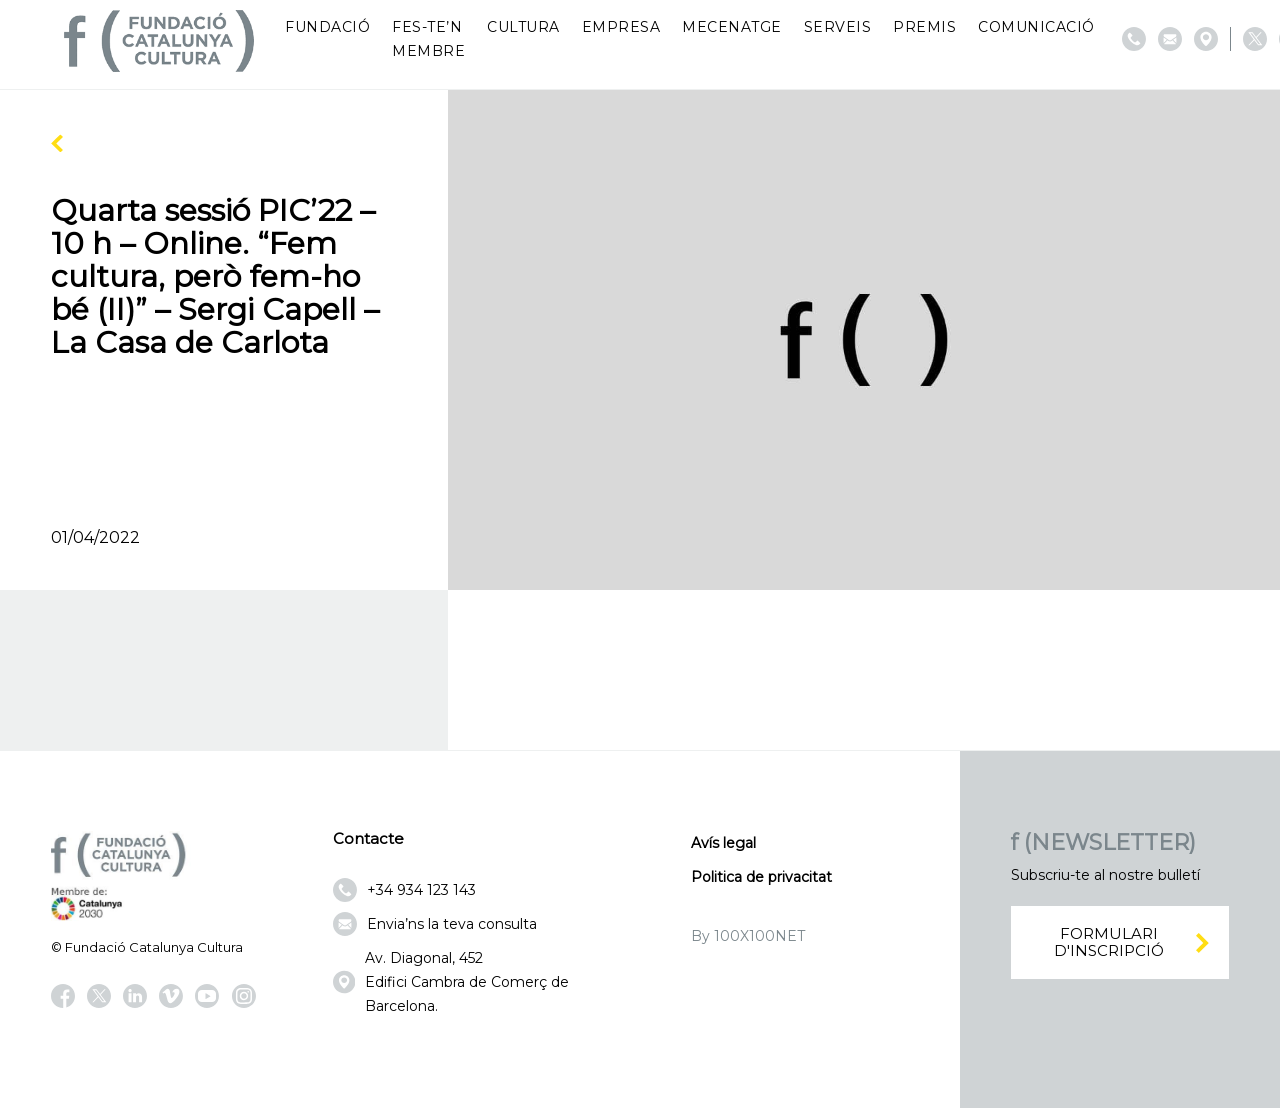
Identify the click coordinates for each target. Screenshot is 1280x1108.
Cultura (523, 27)
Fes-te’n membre (428, 39)
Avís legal (723, 843)
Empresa (621, 27)
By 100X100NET (748, 936)
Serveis (838, 27)
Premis (924, 27)
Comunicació (1036, 27)
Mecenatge (732, 27)
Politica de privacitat (761, 877)
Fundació (327, 27)
